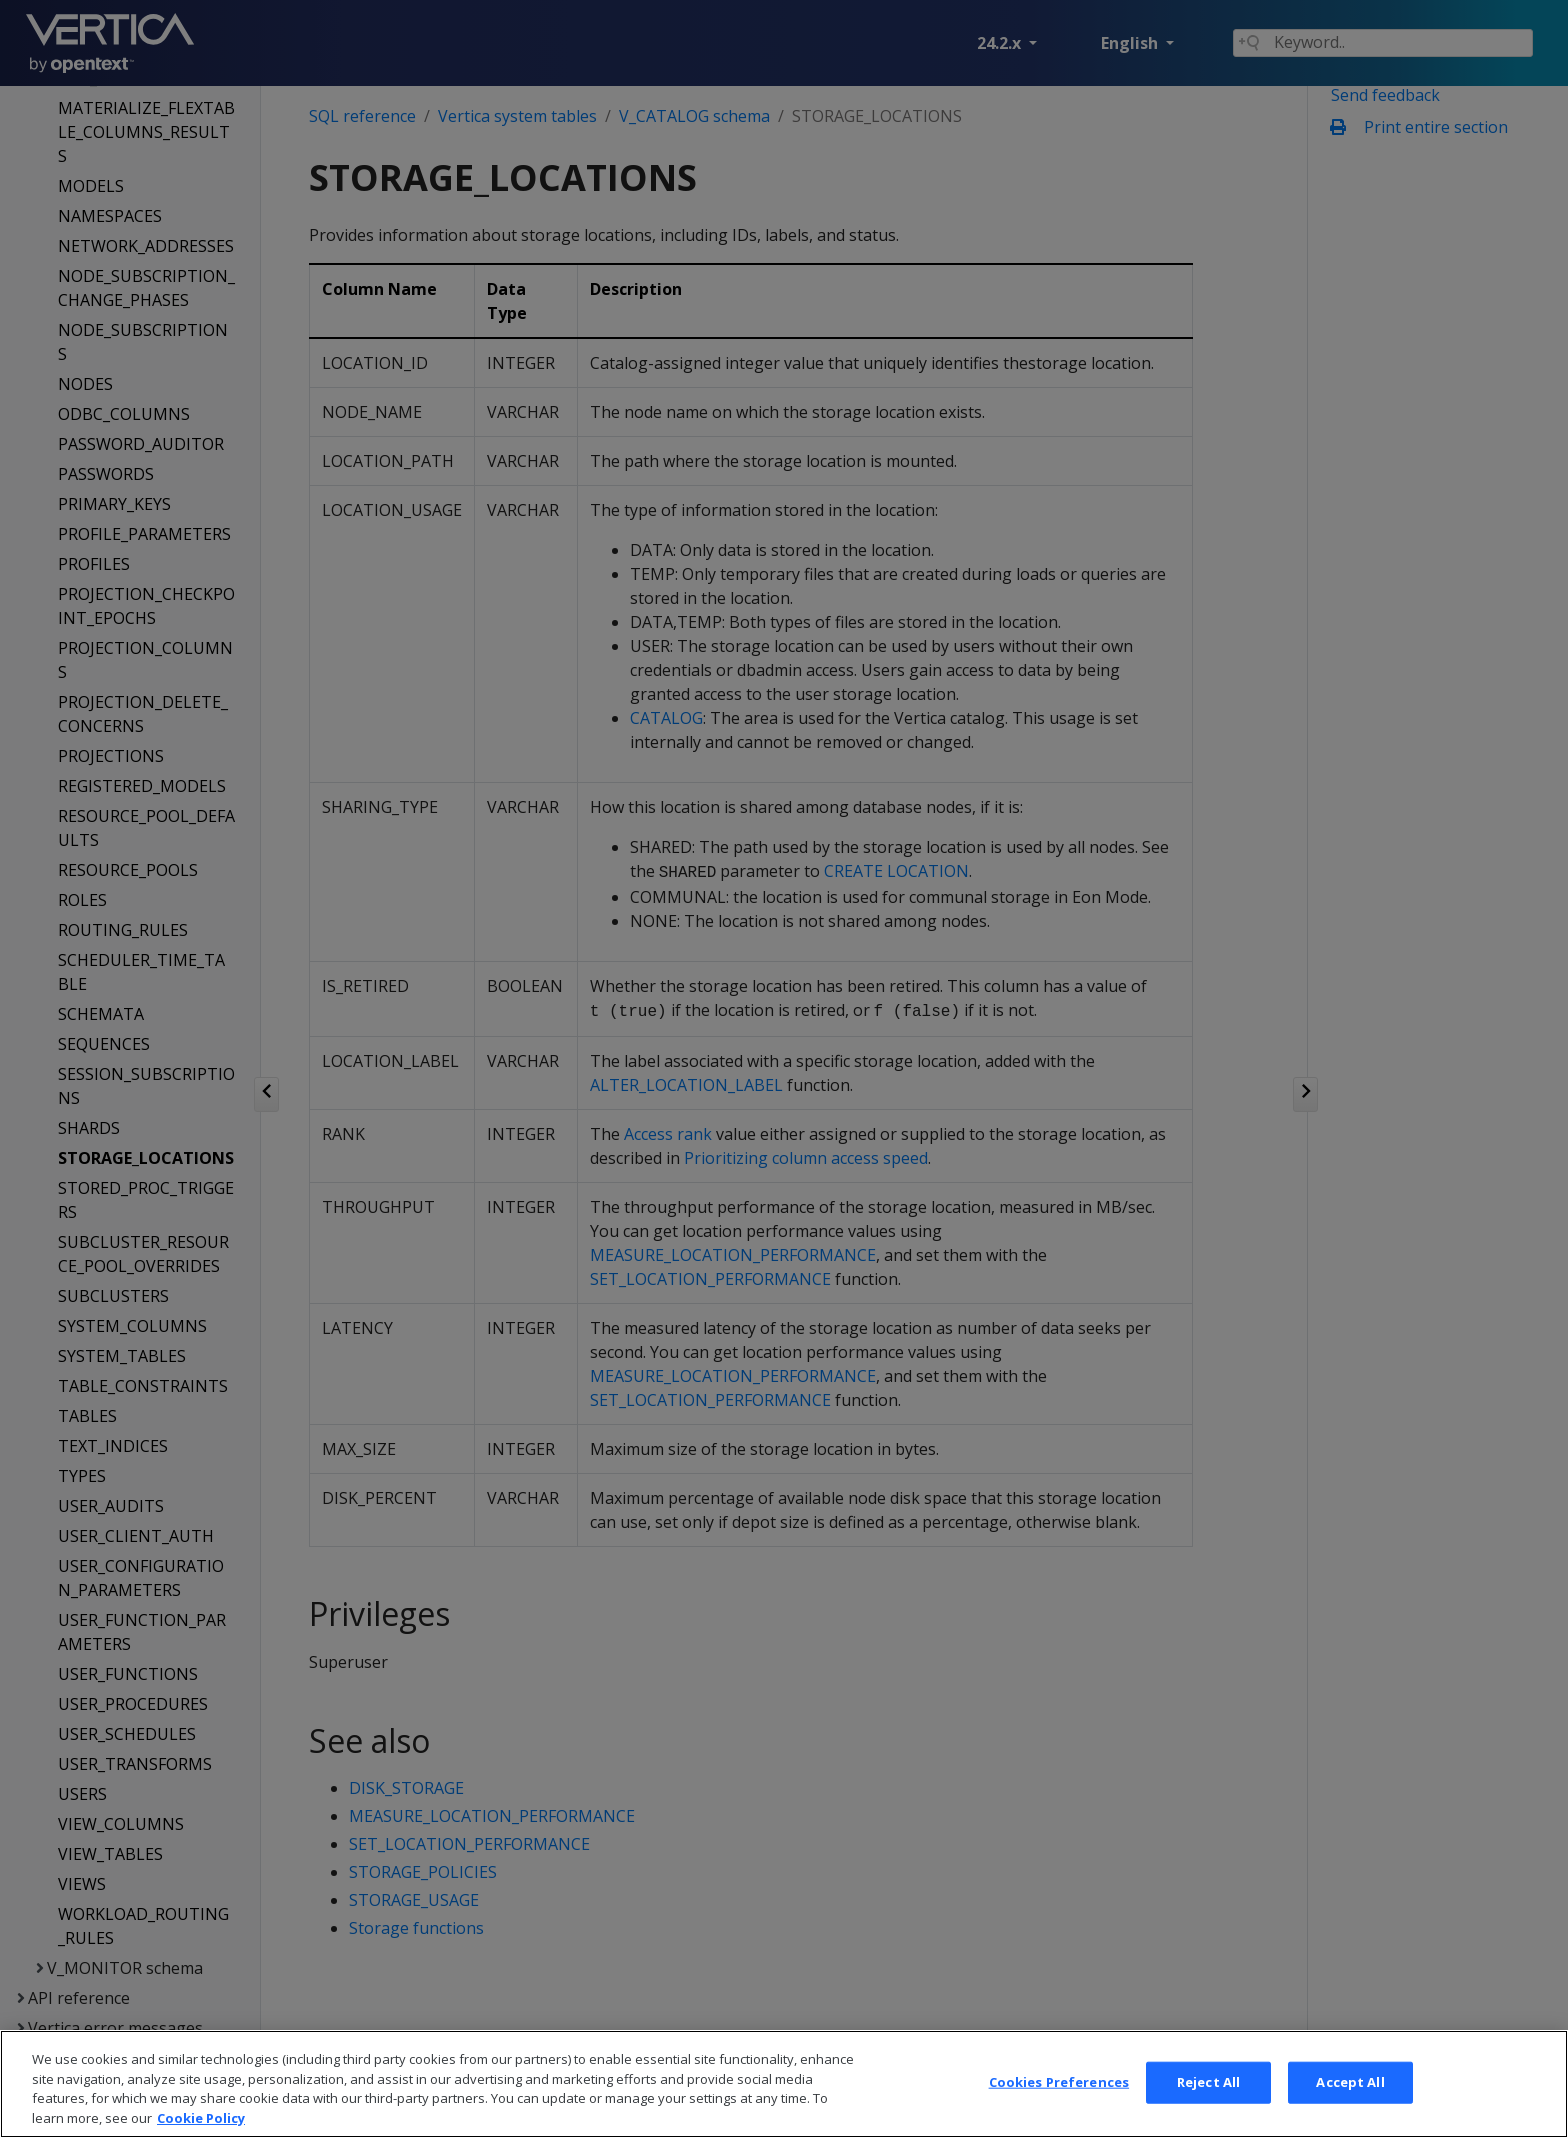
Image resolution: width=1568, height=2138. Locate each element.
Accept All (1350, 2103)
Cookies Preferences (1059, 2103)
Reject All (1208, 2103)
